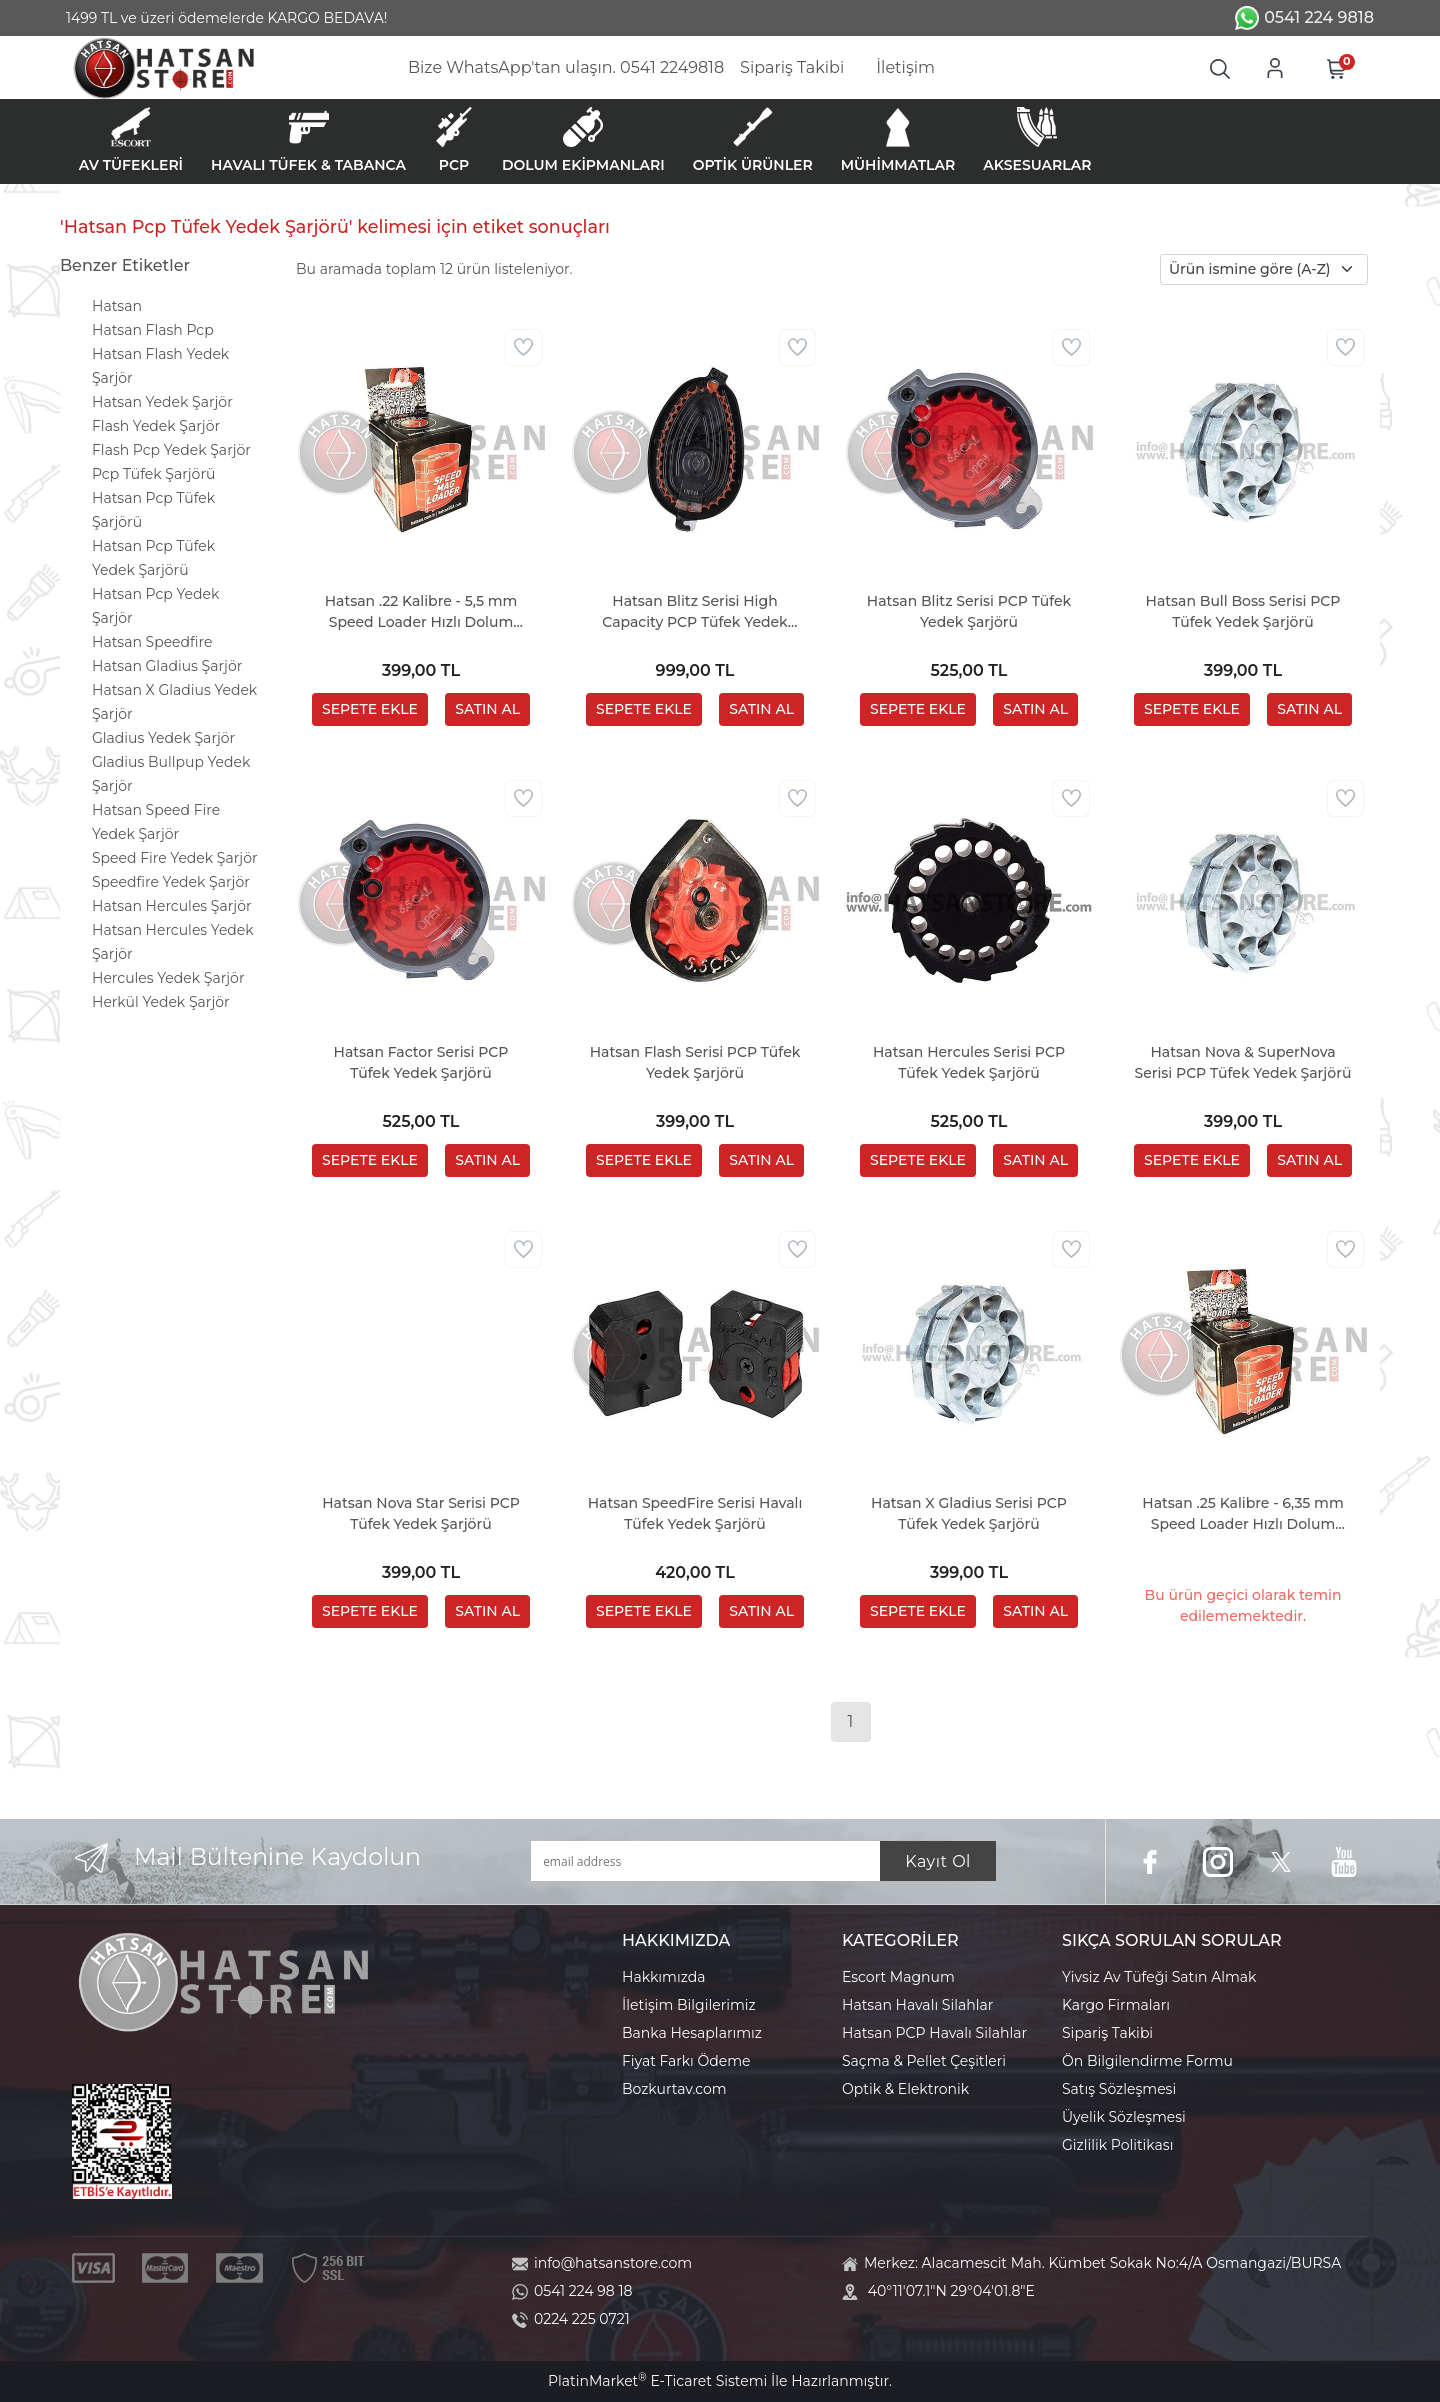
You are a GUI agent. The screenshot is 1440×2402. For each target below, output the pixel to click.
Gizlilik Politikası (1117, 2145)
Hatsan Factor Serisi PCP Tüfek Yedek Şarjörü (421, 1062)
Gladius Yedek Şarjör (163, 738)
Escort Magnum (898, 1977)
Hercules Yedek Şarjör (168, 978)
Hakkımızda (663, 1977)
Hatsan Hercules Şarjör (172, 906)
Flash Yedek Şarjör (156, 426)
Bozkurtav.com (674, 2089)
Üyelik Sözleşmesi (1124, 2117)
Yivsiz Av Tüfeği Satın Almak (1159, 1977)
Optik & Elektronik (905, 2089)
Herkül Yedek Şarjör (161, 1002)
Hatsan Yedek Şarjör (162, 402)
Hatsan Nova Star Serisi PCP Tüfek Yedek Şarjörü (421, 1513)
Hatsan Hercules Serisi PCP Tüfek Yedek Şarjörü (969, 1062)
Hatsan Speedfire (152, 642)
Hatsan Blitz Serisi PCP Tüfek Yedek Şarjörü (969, 611)
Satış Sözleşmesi (1119, 2089)
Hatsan (117, 306)
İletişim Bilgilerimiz (689, 2005)
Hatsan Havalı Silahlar (917, 2005)
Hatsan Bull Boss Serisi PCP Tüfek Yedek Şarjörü (1243, 611)
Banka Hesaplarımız (692, 2033)
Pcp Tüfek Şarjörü (153, 474)
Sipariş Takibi (1107, 2033)
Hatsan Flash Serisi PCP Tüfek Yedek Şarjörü (695, 1062)
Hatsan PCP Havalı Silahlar (934, 2033)
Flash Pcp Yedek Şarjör (171, 450)
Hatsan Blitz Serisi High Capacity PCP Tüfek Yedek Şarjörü (694, 612)
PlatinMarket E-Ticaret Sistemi (657, 2381)
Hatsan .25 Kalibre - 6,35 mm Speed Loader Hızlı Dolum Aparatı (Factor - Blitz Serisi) (1242, 1514)
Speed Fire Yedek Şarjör (175, 858)
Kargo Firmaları (1116, 2005)
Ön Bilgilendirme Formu (1147, 2061)
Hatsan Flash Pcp (153, 330)
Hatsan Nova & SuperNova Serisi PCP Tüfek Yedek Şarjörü (1243, 1062)
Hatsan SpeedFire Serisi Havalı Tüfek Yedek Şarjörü (695, 1513)
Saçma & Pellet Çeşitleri (924, 2061)
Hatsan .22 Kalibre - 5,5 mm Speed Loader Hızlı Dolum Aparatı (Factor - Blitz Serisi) (421, 612)
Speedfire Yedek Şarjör (171, 882)
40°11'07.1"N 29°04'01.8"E (951, 2291)
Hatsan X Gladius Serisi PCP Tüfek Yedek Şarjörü (969, 1513)
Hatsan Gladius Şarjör (167, 666)
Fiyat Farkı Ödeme (686, 2061)
